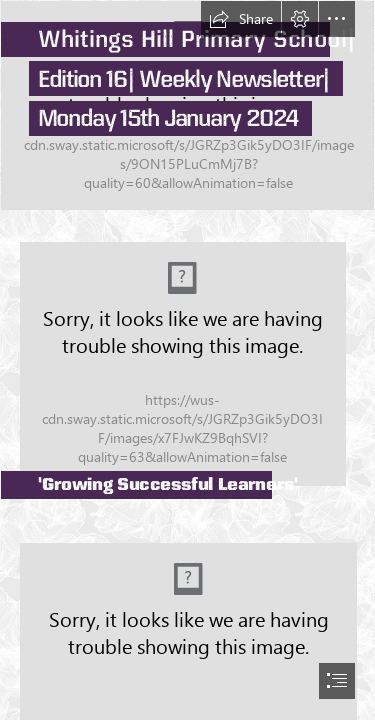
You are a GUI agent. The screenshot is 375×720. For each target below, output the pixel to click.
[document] (187, 360)
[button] (241, 19)
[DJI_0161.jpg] (187, 105)
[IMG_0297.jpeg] (187, 358)
